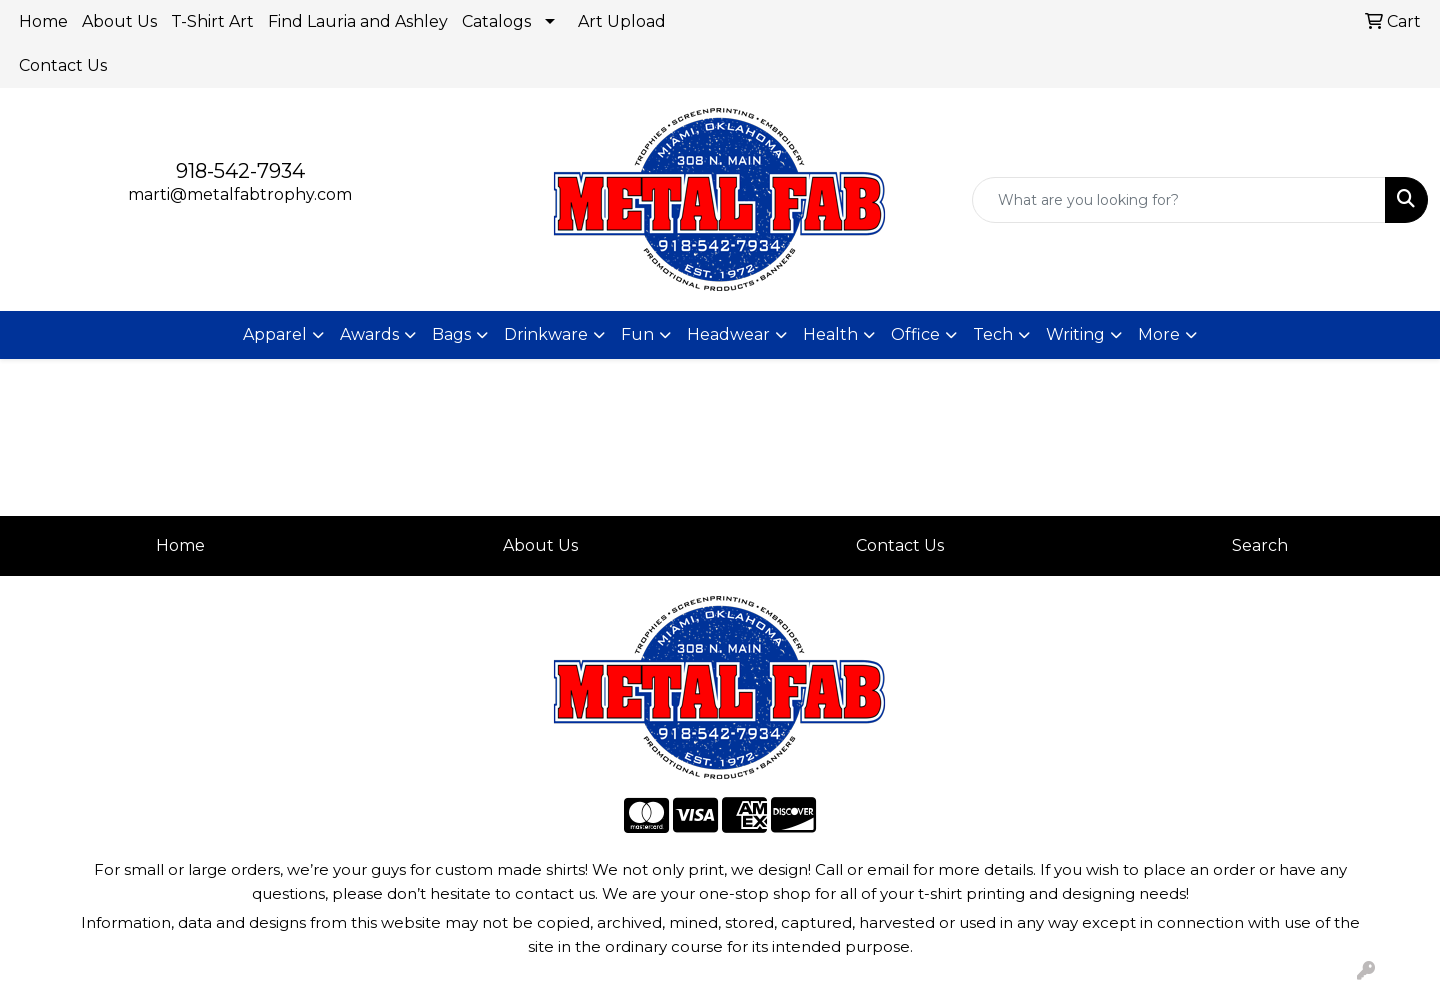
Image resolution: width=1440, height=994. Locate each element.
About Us (119, 21)
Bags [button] (451, 334)
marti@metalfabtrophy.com (240, 194)
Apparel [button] (275, 334)
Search (1260, 545)
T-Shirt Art (212, 21)
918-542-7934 (240, 171)
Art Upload (622, 21)
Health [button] (830, 334)
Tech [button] (993, 334)
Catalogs (496, 21)
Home (43, 21)
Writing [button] (1075, 334)
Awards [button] (369, 334)
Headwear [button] (728, 334)
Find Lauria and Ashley (358, 21)
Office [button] (915, 334)
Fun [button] (637, 334)
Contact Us (63, 65)
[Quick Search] (1179, 200)
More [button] (1159, 334)
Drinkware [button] (546, 334)
